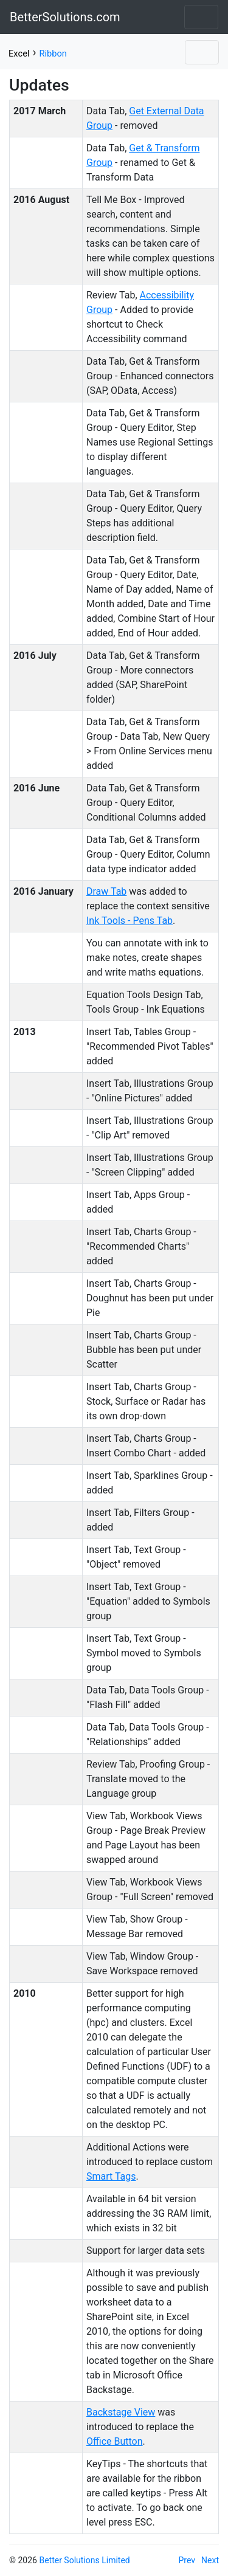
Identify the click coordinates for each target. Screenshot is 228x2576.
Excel (19, 53)
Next (210, 2560)
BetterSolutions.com (65, 17)
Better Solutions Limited (84, 2560)
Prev (187, 2560)
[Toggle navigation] (201, 17)
